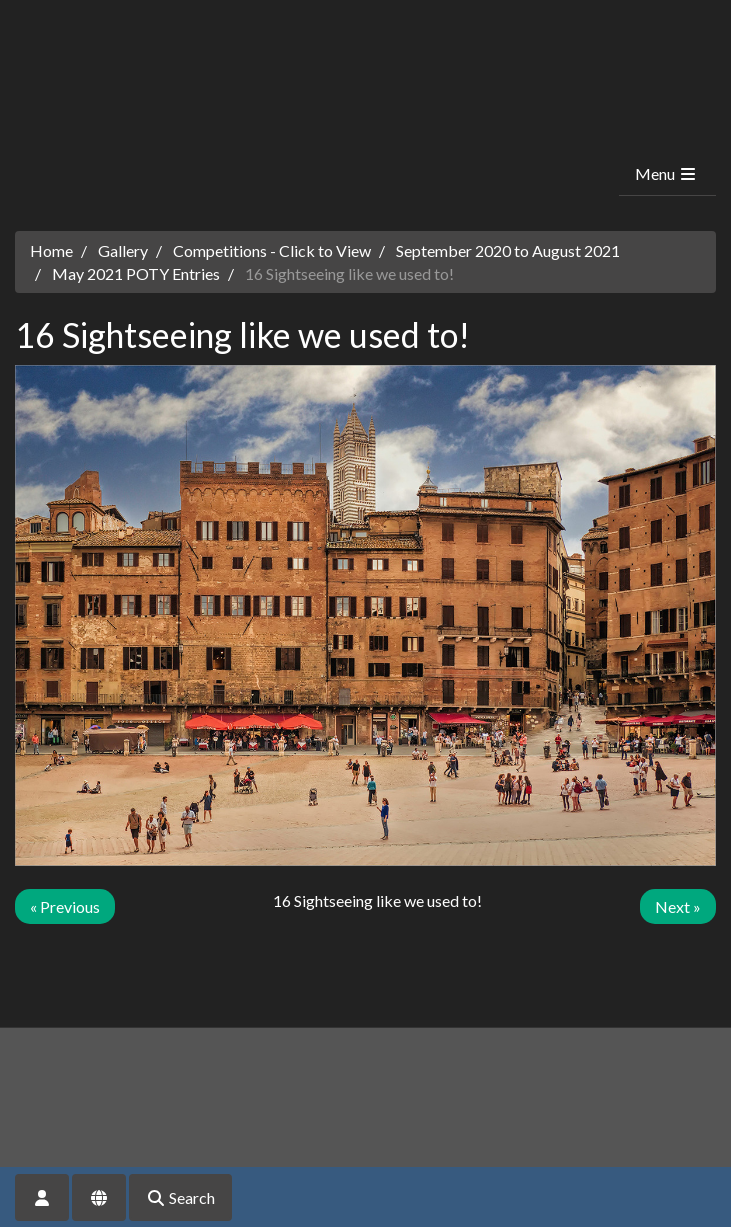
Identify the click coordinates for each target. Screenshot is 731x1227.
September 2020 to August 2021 (508, 250)
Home (51, 250)
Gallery (123, 250)
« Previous (65, 906)
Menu (666, 173)
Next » (678, 906)
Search (180, 1197)
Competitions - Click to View (272, 250)
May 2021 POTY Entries (136, 273)
